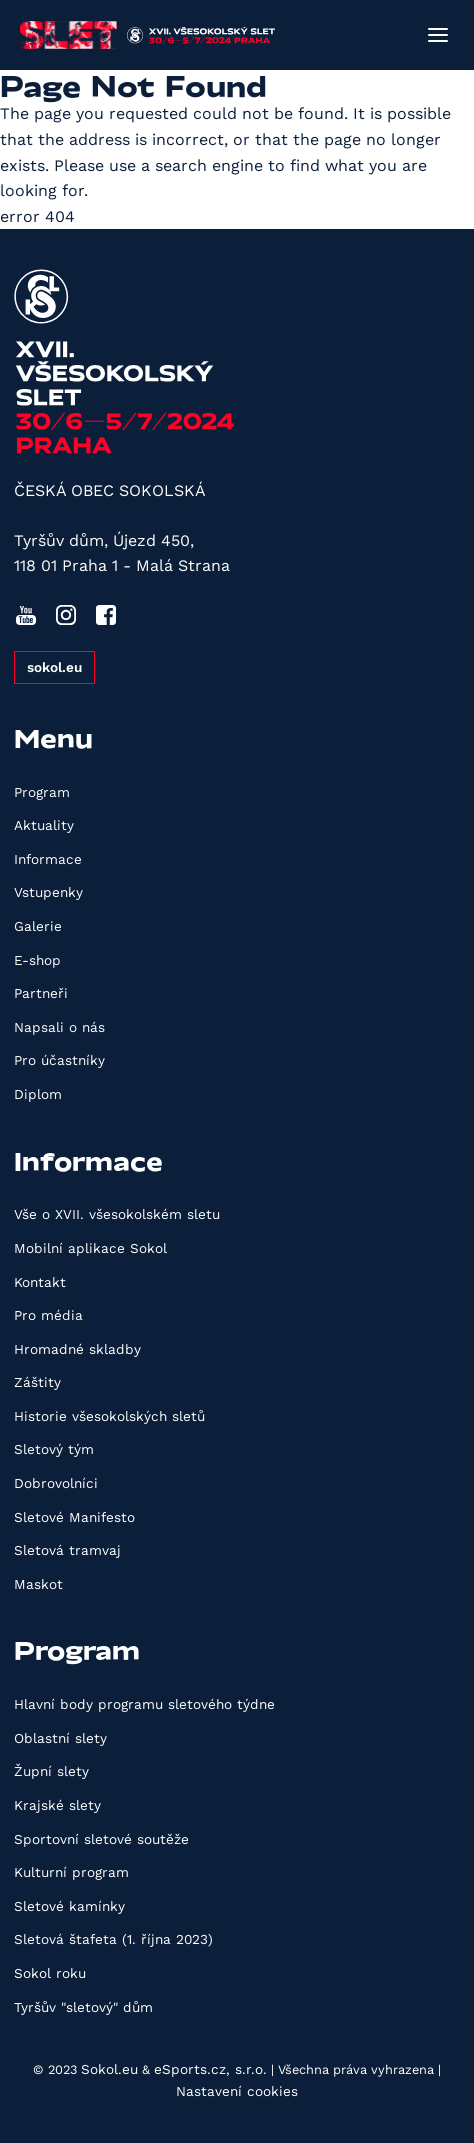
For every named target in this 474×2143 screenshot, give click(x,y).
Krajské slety (57, 1805)
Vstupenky (48, 892)
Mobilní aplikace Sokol (90, 1248)
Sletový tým (54, 1449)
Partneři (41, 993)
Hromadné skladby (77, 1349)
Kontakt (40, 1282)
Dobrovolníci (56, 1483)
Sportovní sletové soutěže (101, 1839)
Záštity (37, 1382)
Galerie (38, 926)
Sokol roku (50, 1973)
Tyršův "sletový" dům (83, 2007)
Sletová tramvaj (67, 1550)
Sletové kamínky (69, 1906)
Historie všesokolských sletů (109, 1416)
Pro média (48, 1315)
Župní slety (51, 1771)
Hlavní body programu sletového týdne (144, 1704)
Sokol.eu (109, 2069)
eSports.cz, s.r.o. (210, 2069)
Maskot (38, 1584)
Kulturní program (71, 1872)
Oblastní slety (60, 1738)
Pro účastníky (59, 1060)
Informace (48, 859)
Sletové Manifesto (74, 1517)
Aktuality (44, 825)
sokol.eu (54, 667)
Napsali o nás (59, 1027)
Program (42, 792)
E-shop (37, 960)
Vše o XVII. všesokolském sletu (117, 1214)
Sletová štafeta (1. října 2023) (113, 1939)
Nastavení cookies (237, 2091)
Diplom (38, 1094)
